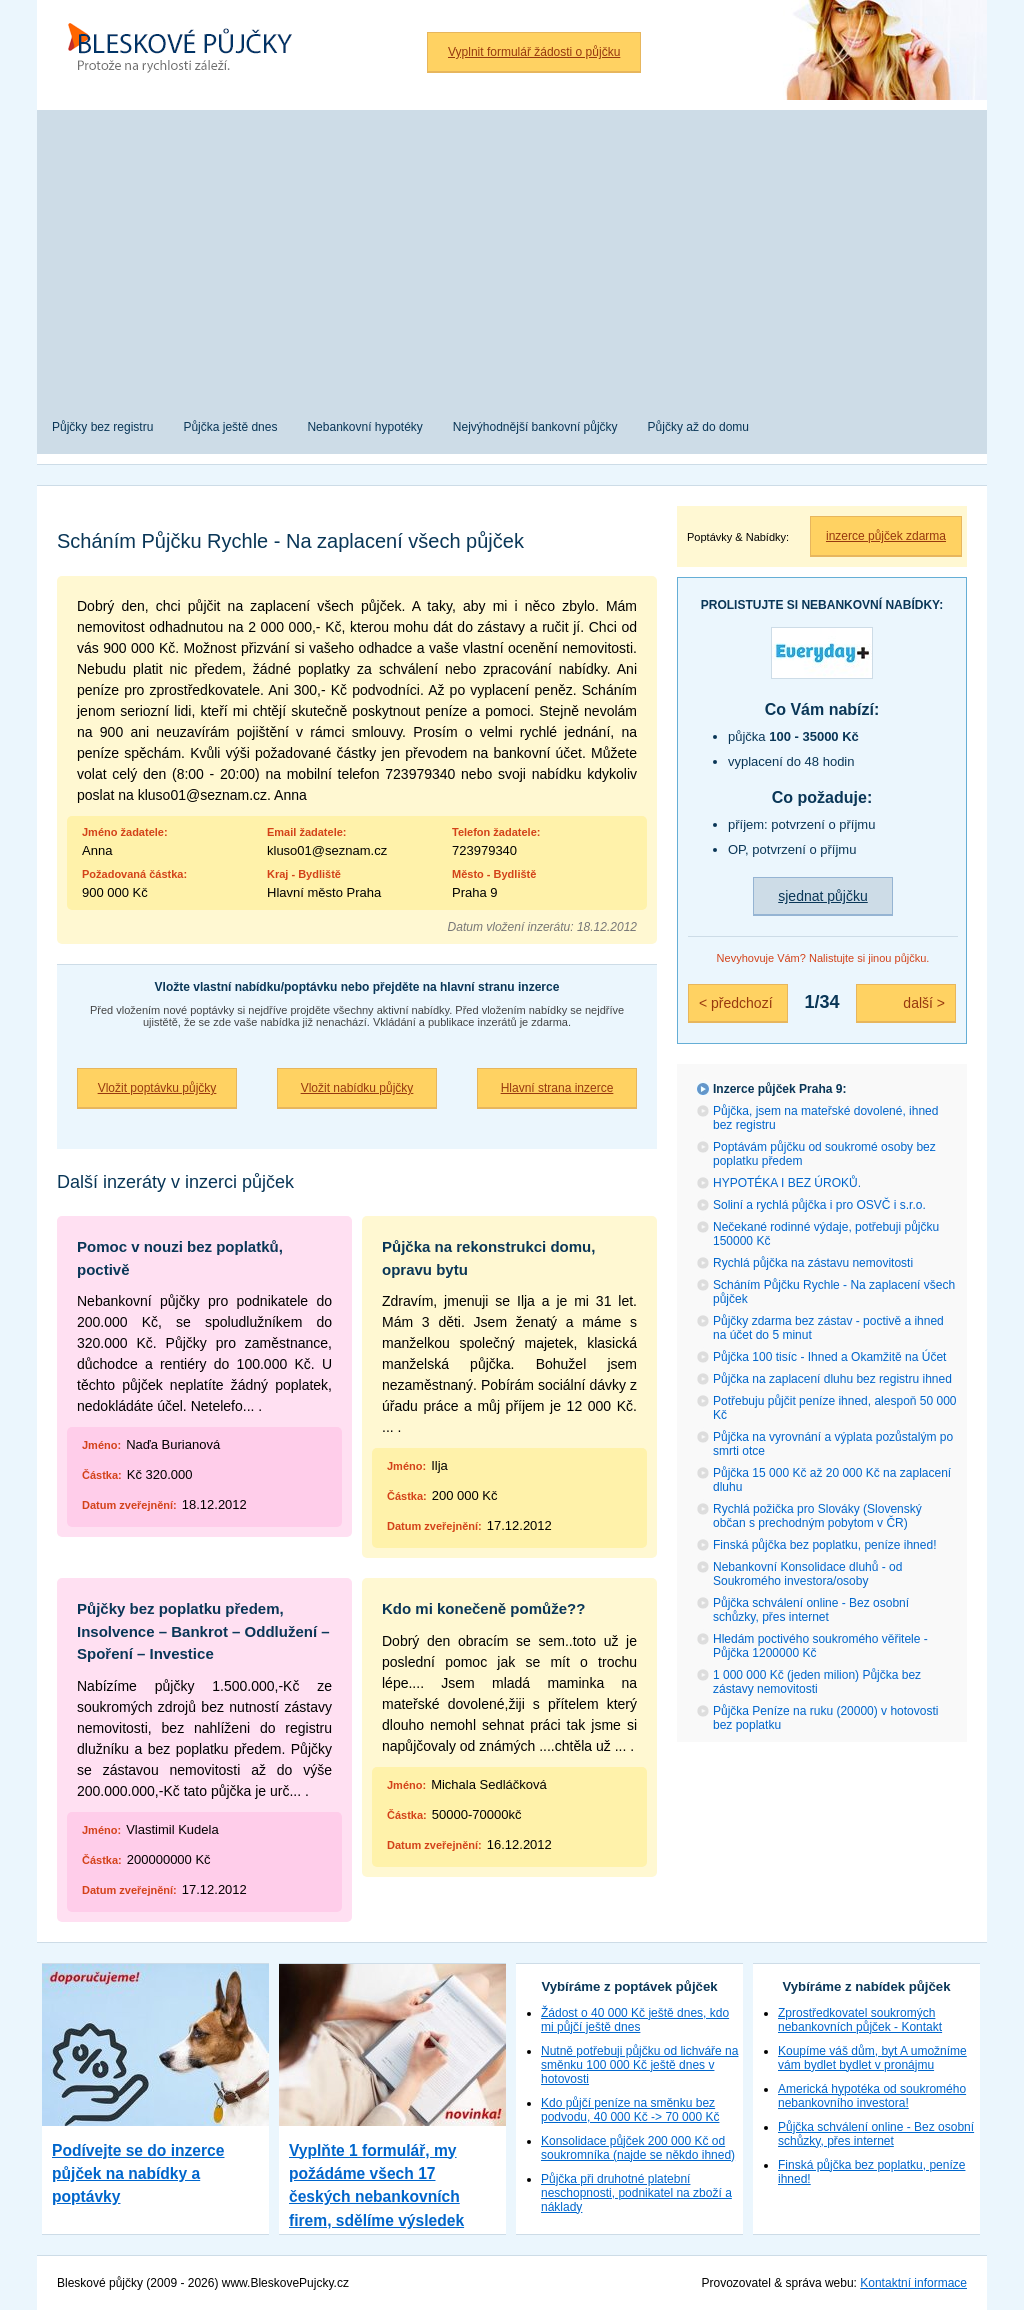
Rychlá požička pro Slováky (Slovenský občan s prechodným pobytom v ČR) (817, 1516)
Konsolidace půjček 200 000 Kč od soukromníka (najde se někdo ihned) (638, 2148)
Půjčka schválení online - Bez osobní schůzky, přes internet (811, 1610)
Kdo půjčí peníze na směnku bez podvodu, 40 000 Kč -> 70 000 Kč (630, 2110)
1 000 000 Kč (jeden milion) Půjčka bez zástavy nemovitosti (817, 1682)
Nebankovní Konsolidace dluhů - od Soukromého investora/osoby (807, 1574)
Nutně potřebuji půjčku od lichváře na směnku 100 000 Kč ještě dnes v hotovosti (639, 2065)
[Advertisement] (512, 250)
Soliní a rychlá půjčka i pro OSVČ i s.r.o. (819, 1205)
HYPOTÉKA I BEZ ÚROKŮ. (787, 1183)
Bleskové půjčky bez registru (187, 50)
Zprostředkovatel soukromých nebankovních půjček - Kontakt (860, 2020)
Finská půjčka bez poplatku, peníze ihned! (824, 1545)
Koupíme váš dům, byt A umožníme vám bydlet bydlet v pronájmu (872, 2058)
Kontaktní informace (913, 2283)
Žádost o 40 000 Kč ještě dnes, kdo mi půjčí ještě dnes (635, 2020)
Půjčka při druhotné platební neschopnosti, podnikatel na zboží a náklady (636, 2193)
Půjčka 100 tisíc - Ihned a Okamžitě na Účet (829, 1357)
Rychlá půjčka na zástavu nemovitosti (813, 1263)
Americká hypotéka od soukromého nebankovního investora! (872, 2096)
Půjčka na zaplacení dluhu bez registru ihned (832, 1379)
